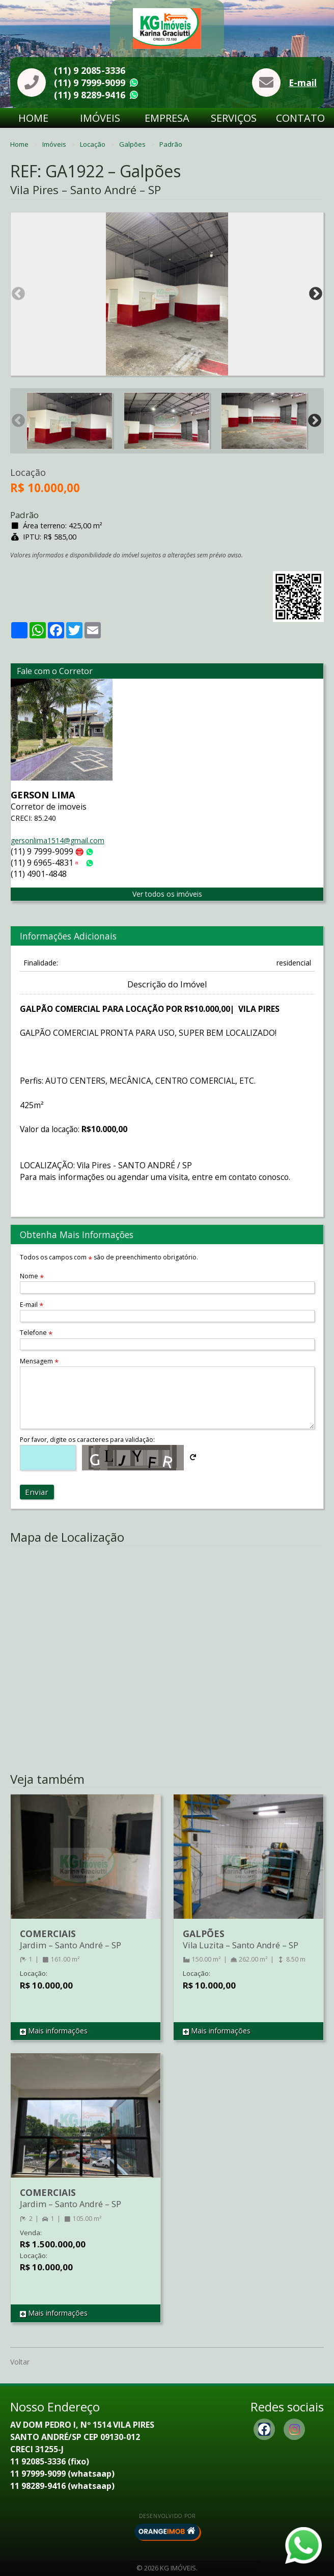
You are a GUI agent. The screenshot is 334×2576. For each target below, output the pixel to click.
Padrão (170, 144)
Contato (300, 118)
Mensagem (39, 1361)
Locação (93, 144)
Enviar (36, 1492)
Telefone (36, 1332)
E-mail (303, 82)
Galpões (133, 144)
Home (33, 118)
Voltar (20, 2362)
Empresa (167, 118)
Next (315, 294)
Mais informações (54, 2031)
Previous (18, 294)
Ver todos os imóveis (167, 894)
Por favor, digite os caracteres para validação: (87, 1439)
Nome (32, 1276)
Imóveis (100, 118)
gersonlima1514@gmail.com (57, 840)
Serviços (234, 118)
